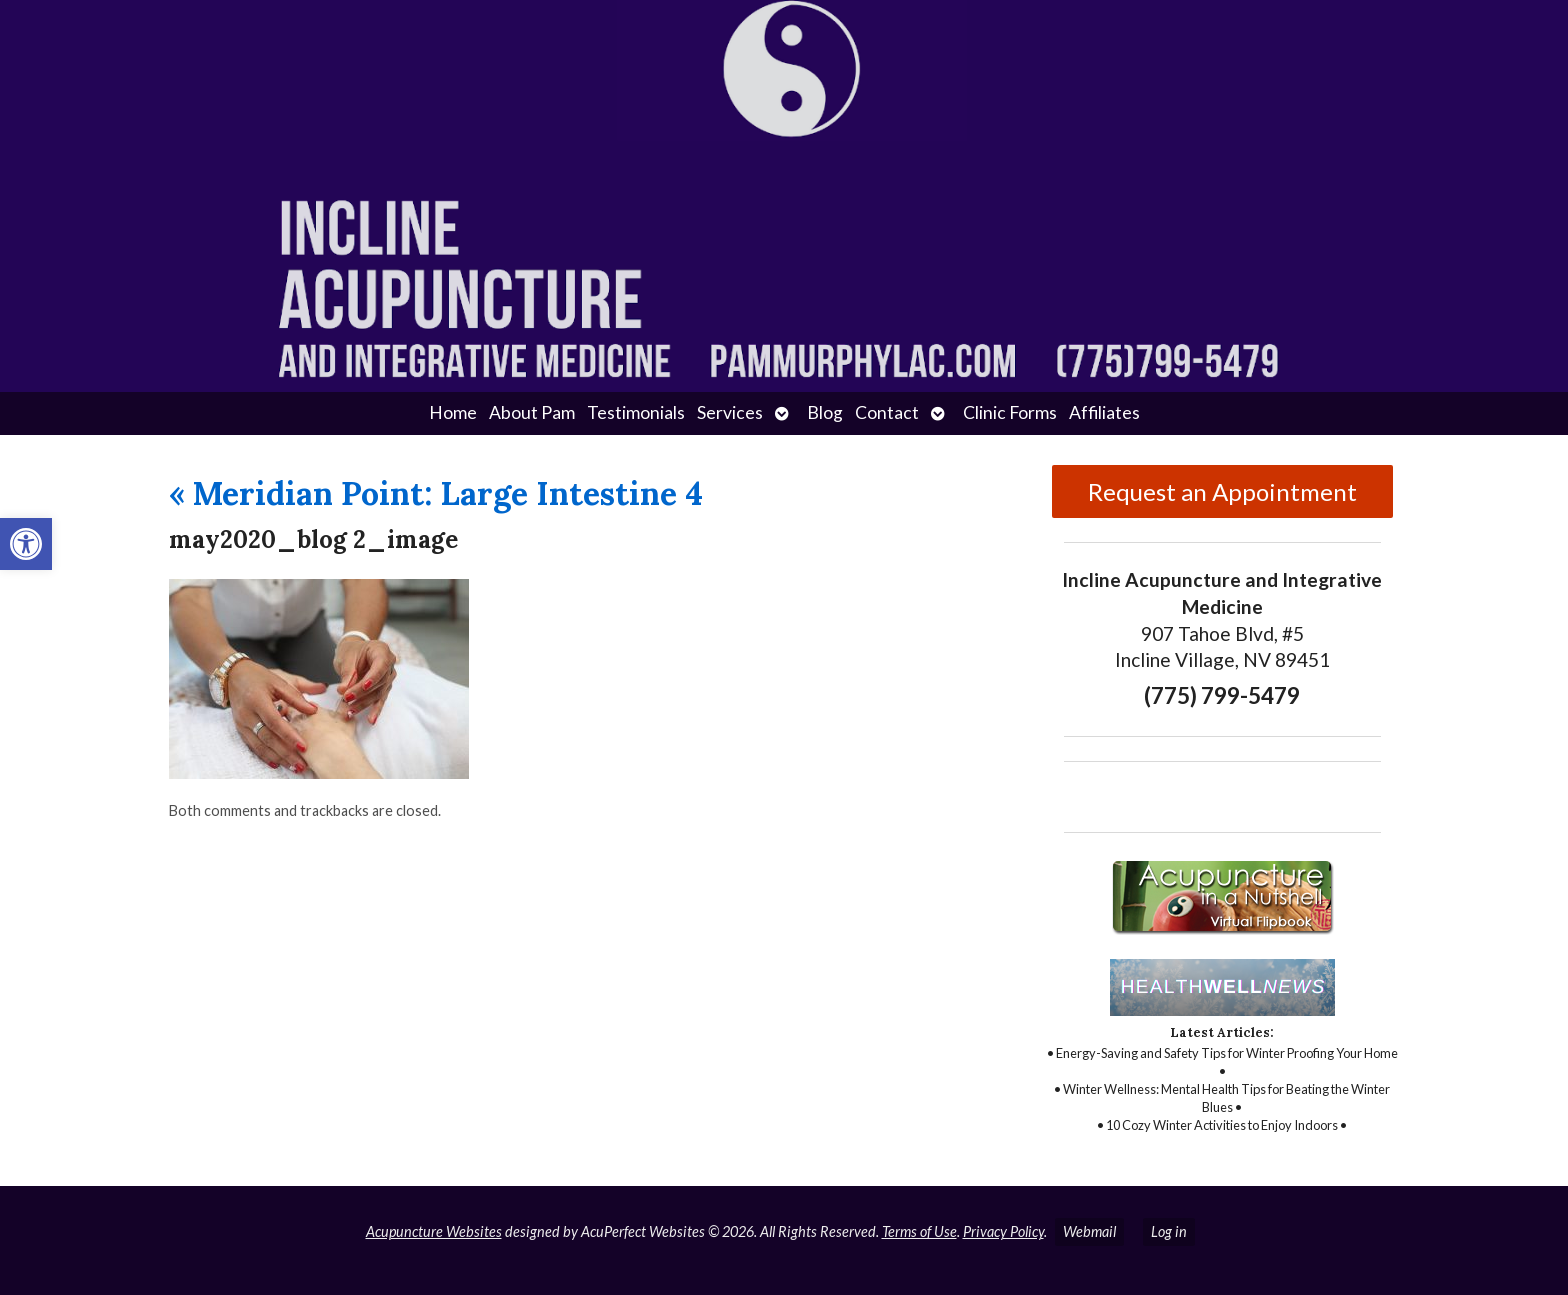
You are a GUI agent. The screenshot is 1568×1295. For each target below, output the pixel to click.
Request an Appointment (1222, 491)
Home (453, 412)
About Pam (532, 412)
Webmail (1089, 1231)
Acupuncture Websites (434, 1231)
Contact (887, 412)
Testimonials (636, 412)
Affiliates (1104, 412)
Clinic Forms (1010, 412)
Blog (825, 412)
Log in (1169, 1231)
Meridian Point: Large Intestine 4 (436, 493)
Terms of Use (919, 1231)
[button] (26, 544)
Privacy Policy (1003, 1231)
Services (730, 412)
